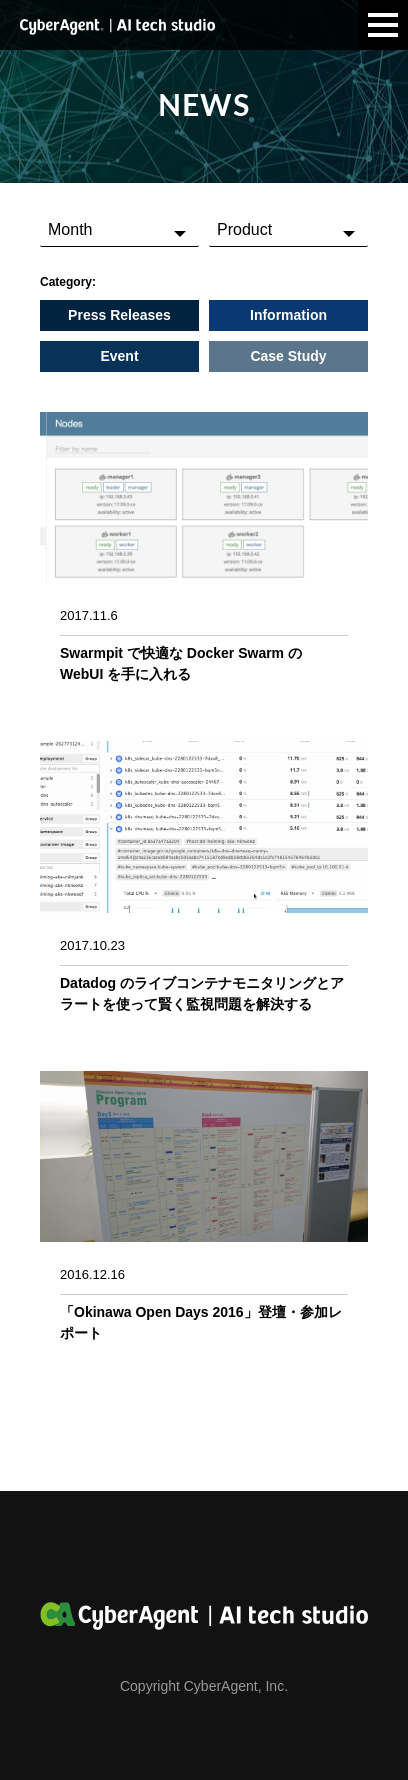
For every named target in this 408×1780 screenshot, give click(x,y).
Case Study (288, 356)
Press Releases (119, 315)
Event (119, 356)
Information (288, 315)
